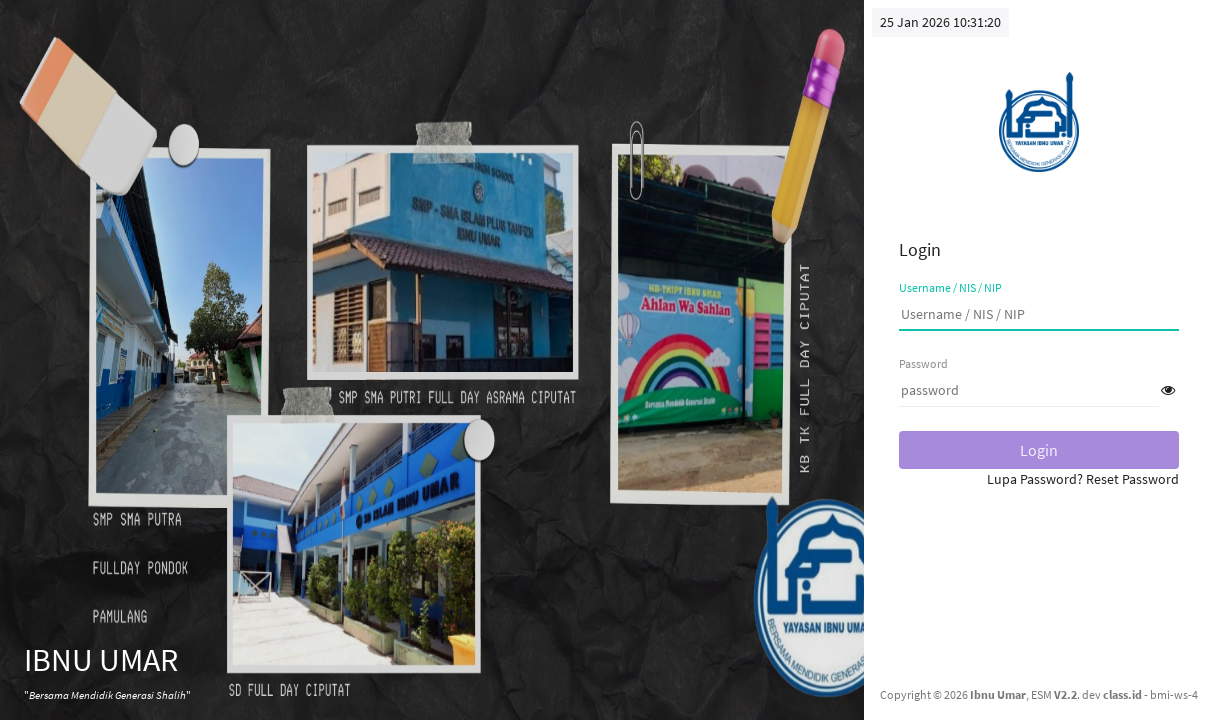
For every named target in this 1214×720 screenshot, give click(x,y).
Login (1039, 450)
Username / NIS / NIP (950, 287)
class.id (1122, 694)
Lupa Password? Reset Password (1083, 479)
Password (923, 363)
